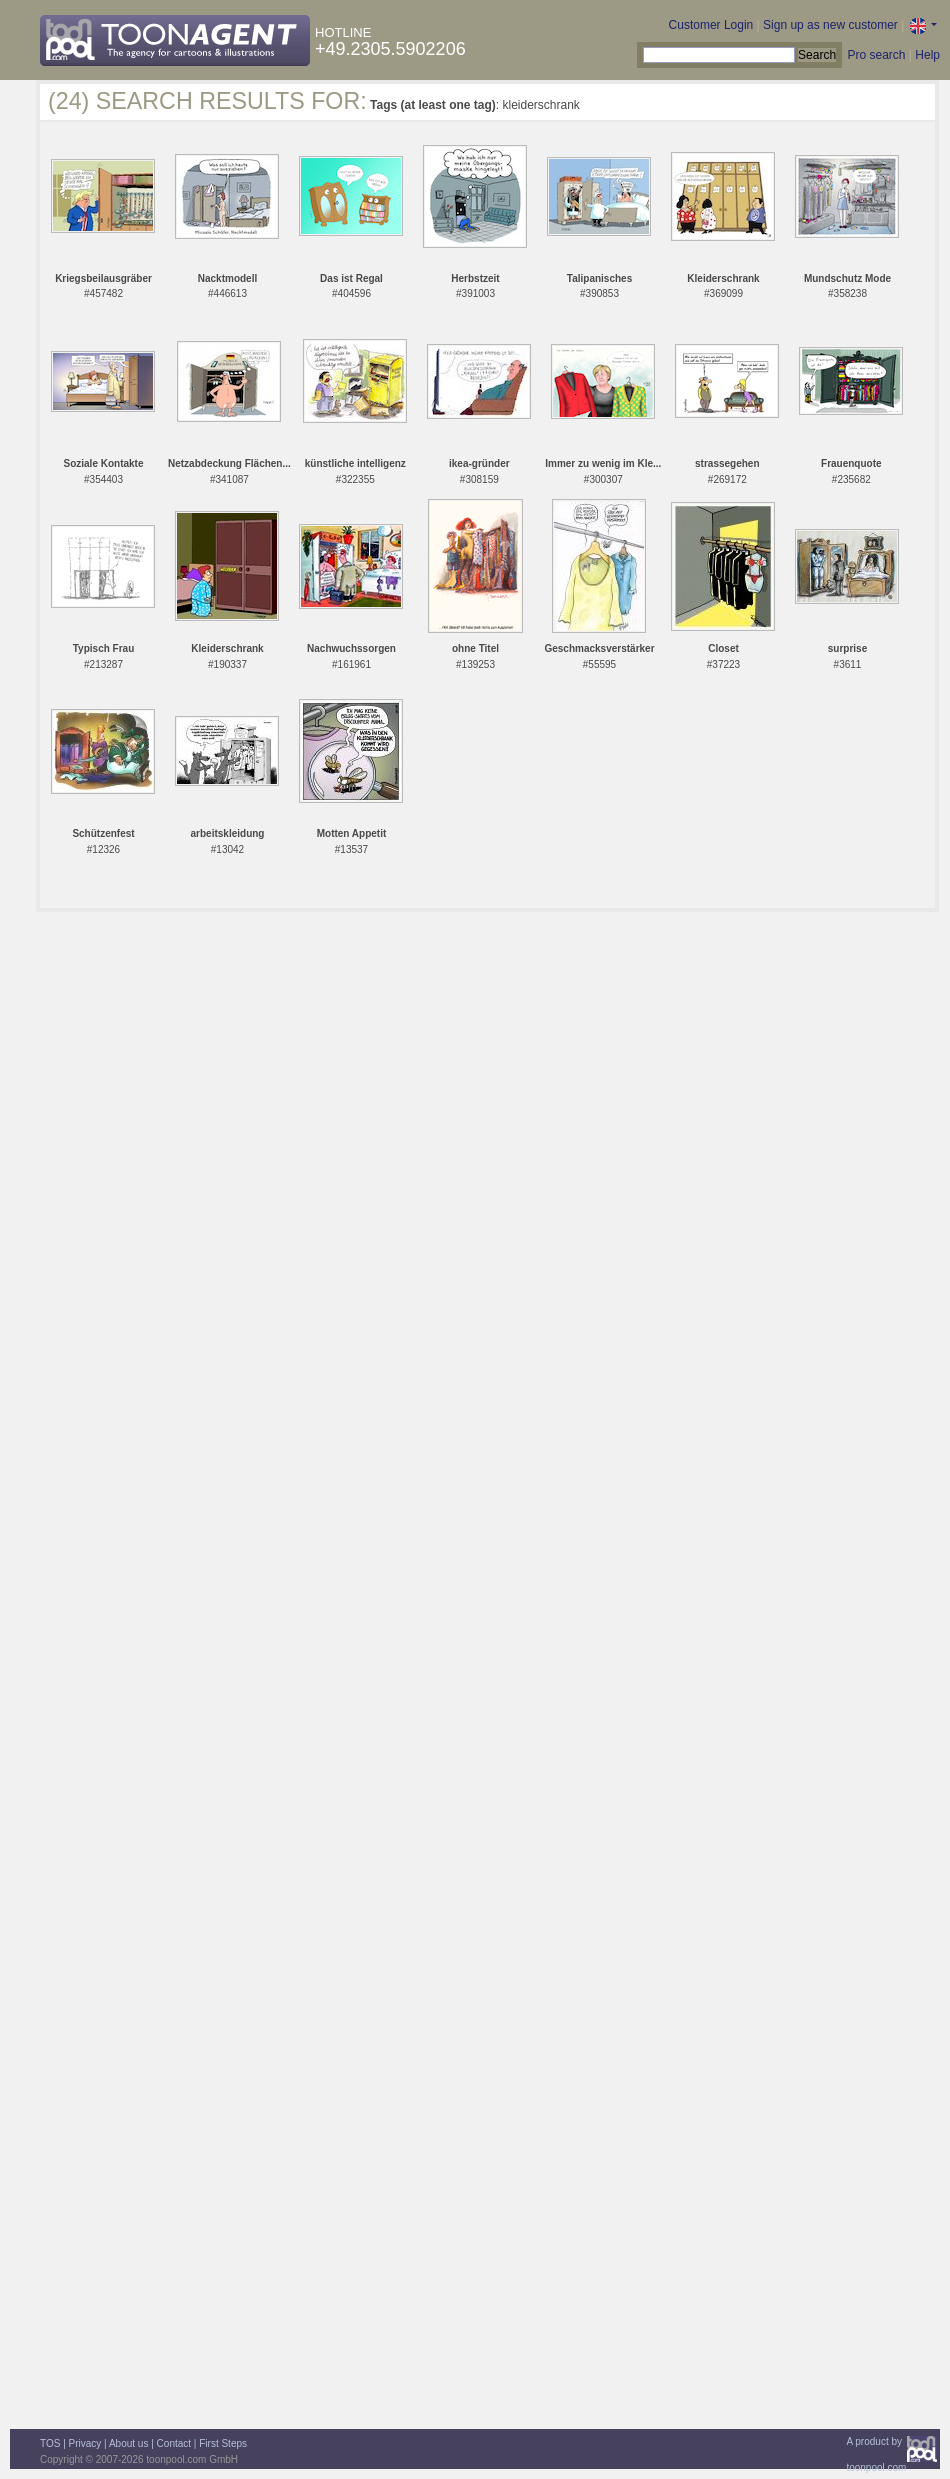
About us (128, 2443)
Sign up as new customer (830, 25)
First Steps (223, 2443)
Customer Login (711, 25)
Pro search (876, 55)
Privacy (85, 2443)
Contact (174, 2443)
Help (927, 55)
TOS (50, 2443)
